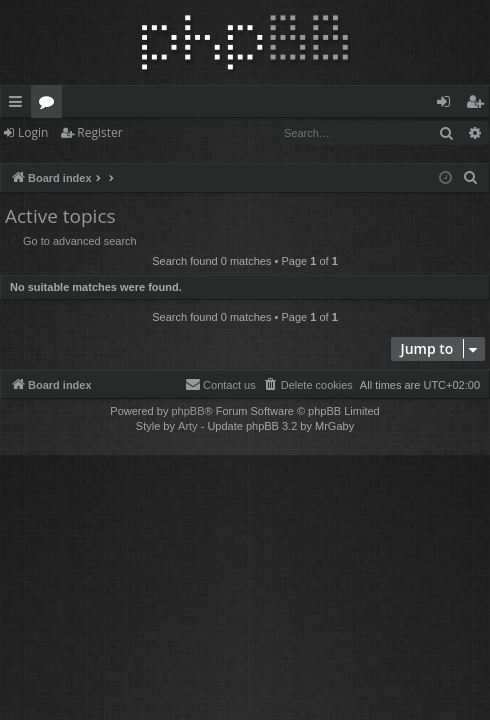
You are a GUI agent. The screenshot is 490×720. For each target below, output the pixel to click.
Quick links (19, 105)
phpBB (187, 411)
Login (33, 132)
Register (99, 132)
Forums (50, 105)
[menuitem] (471, 178)
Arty (188, 426)
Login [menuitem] (447, 105)
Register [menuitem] (479, 105)
